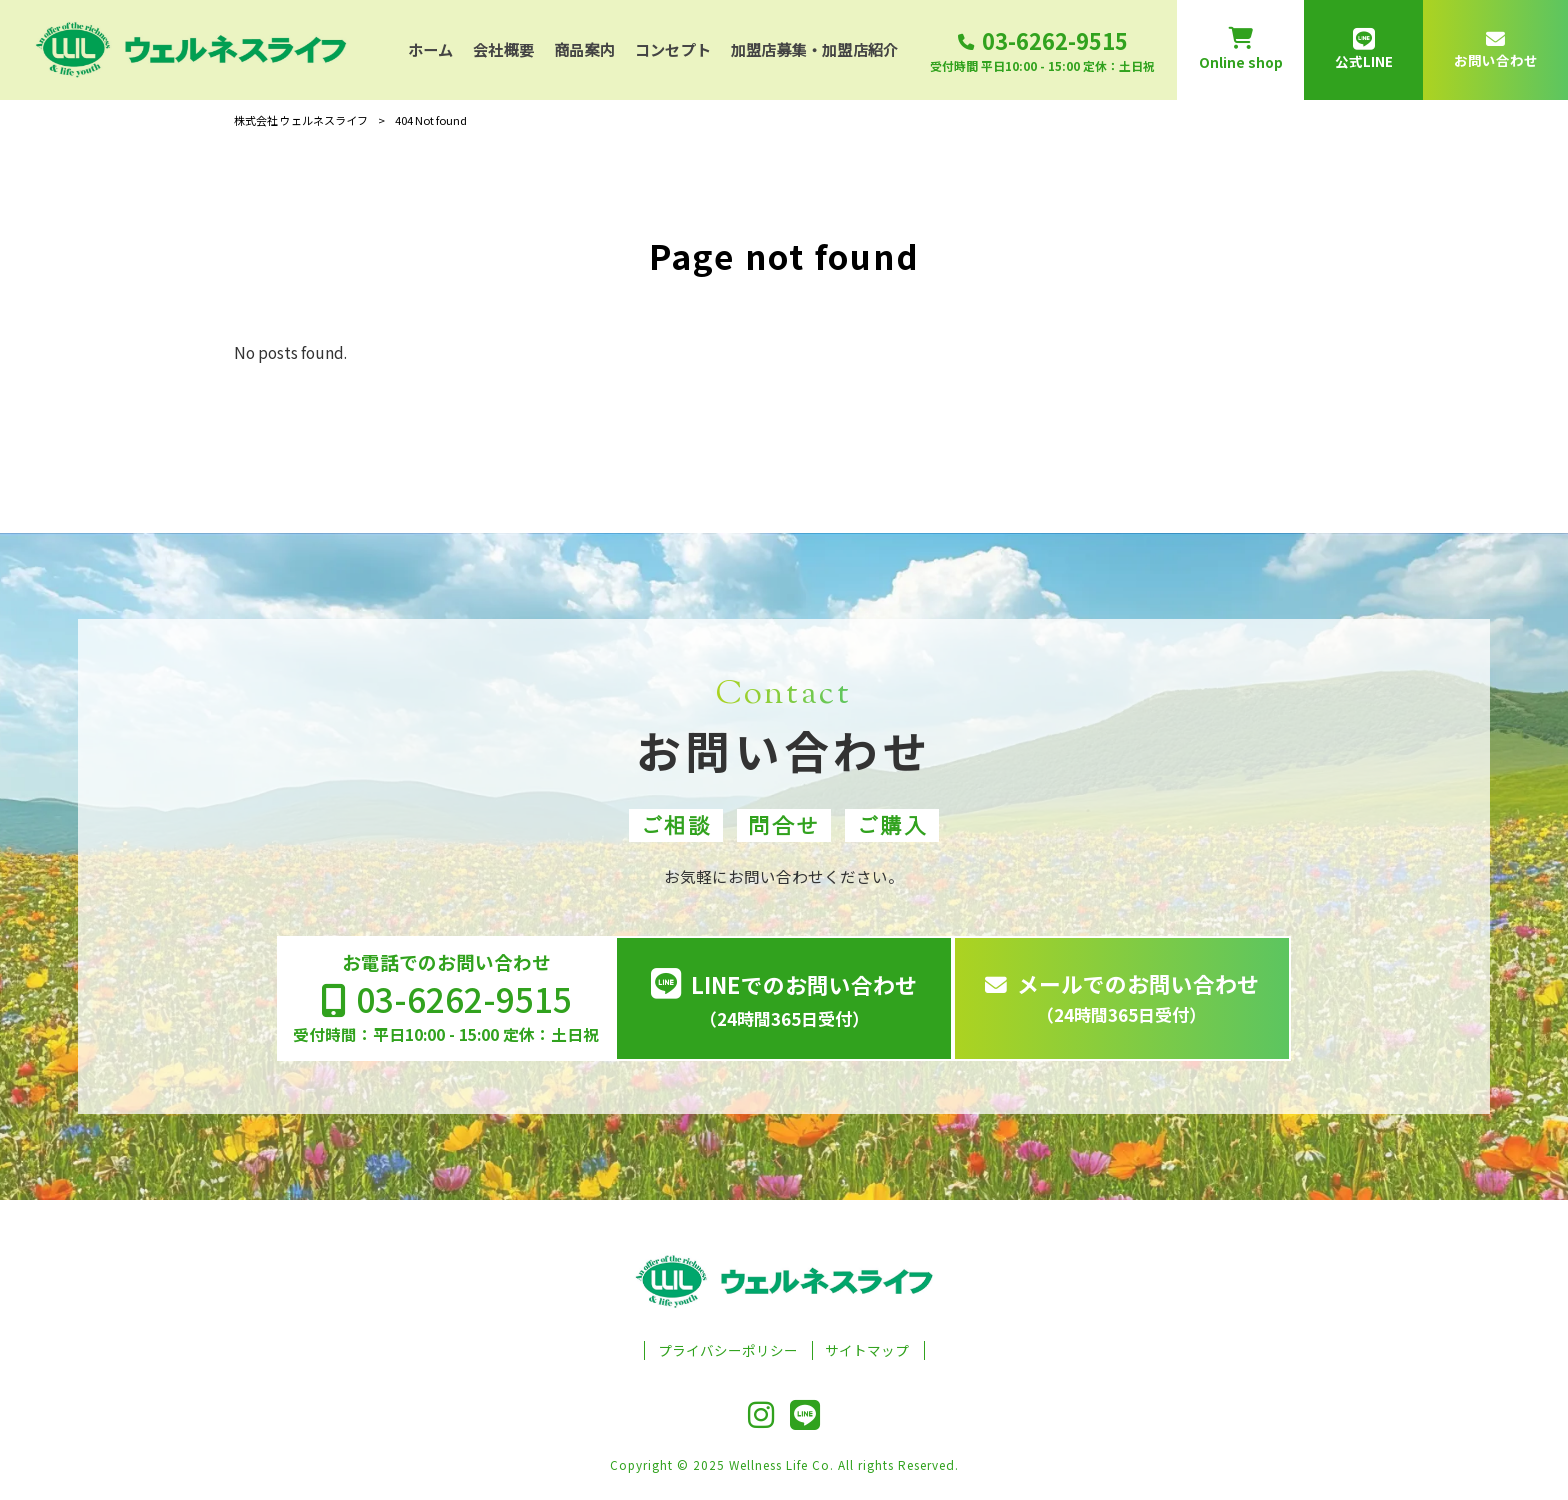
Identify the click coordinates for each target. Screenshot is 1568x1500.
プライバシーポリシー (728, 1350)
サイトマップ (867, 1350)
